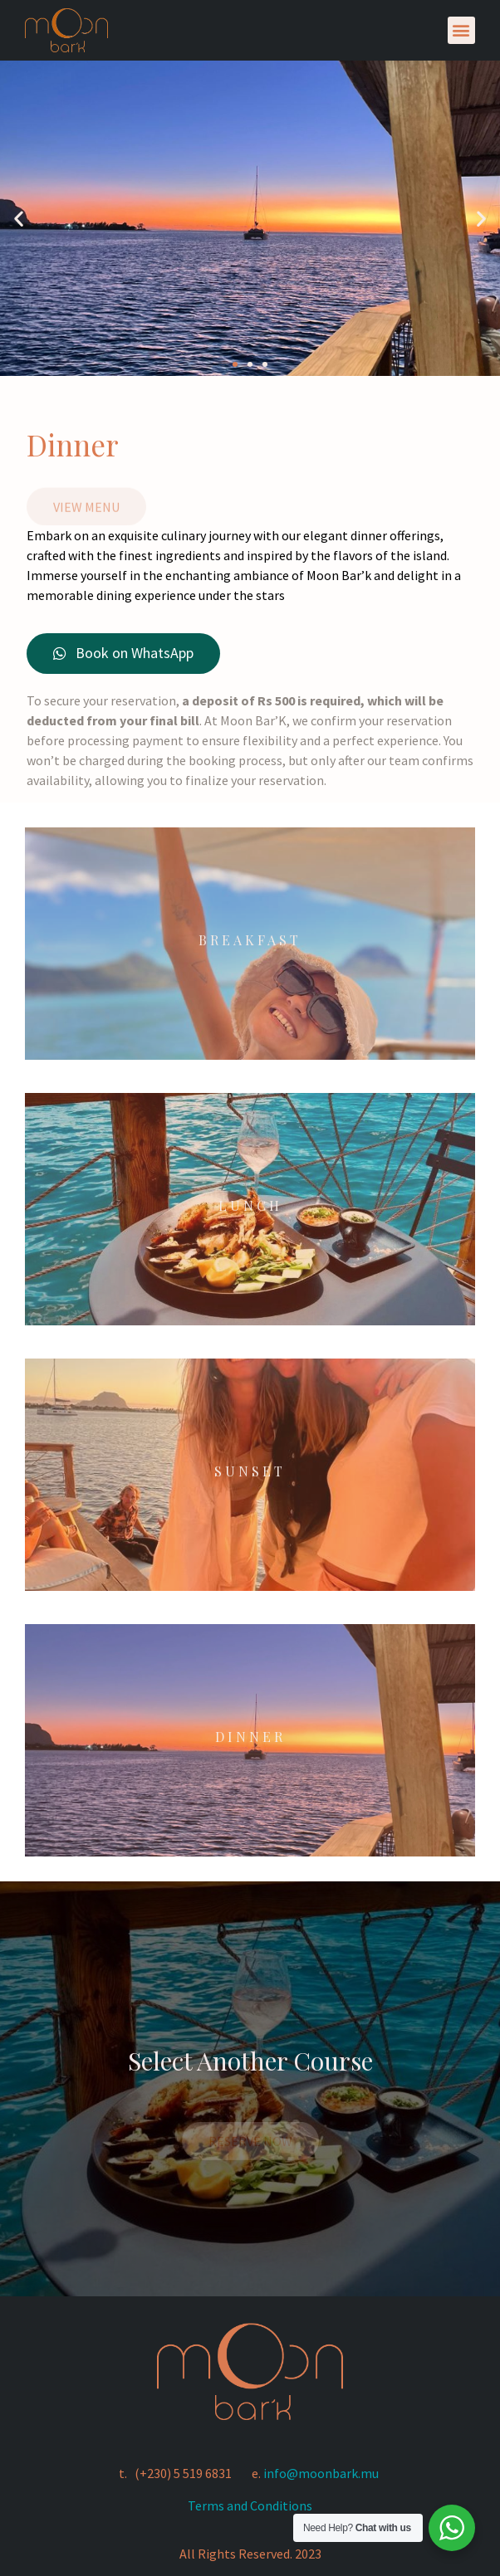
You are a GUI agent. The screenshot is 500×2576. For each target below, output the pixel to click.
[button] (461, 30)
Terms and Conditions (250, 2505)
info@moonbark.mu (321, 2473)
